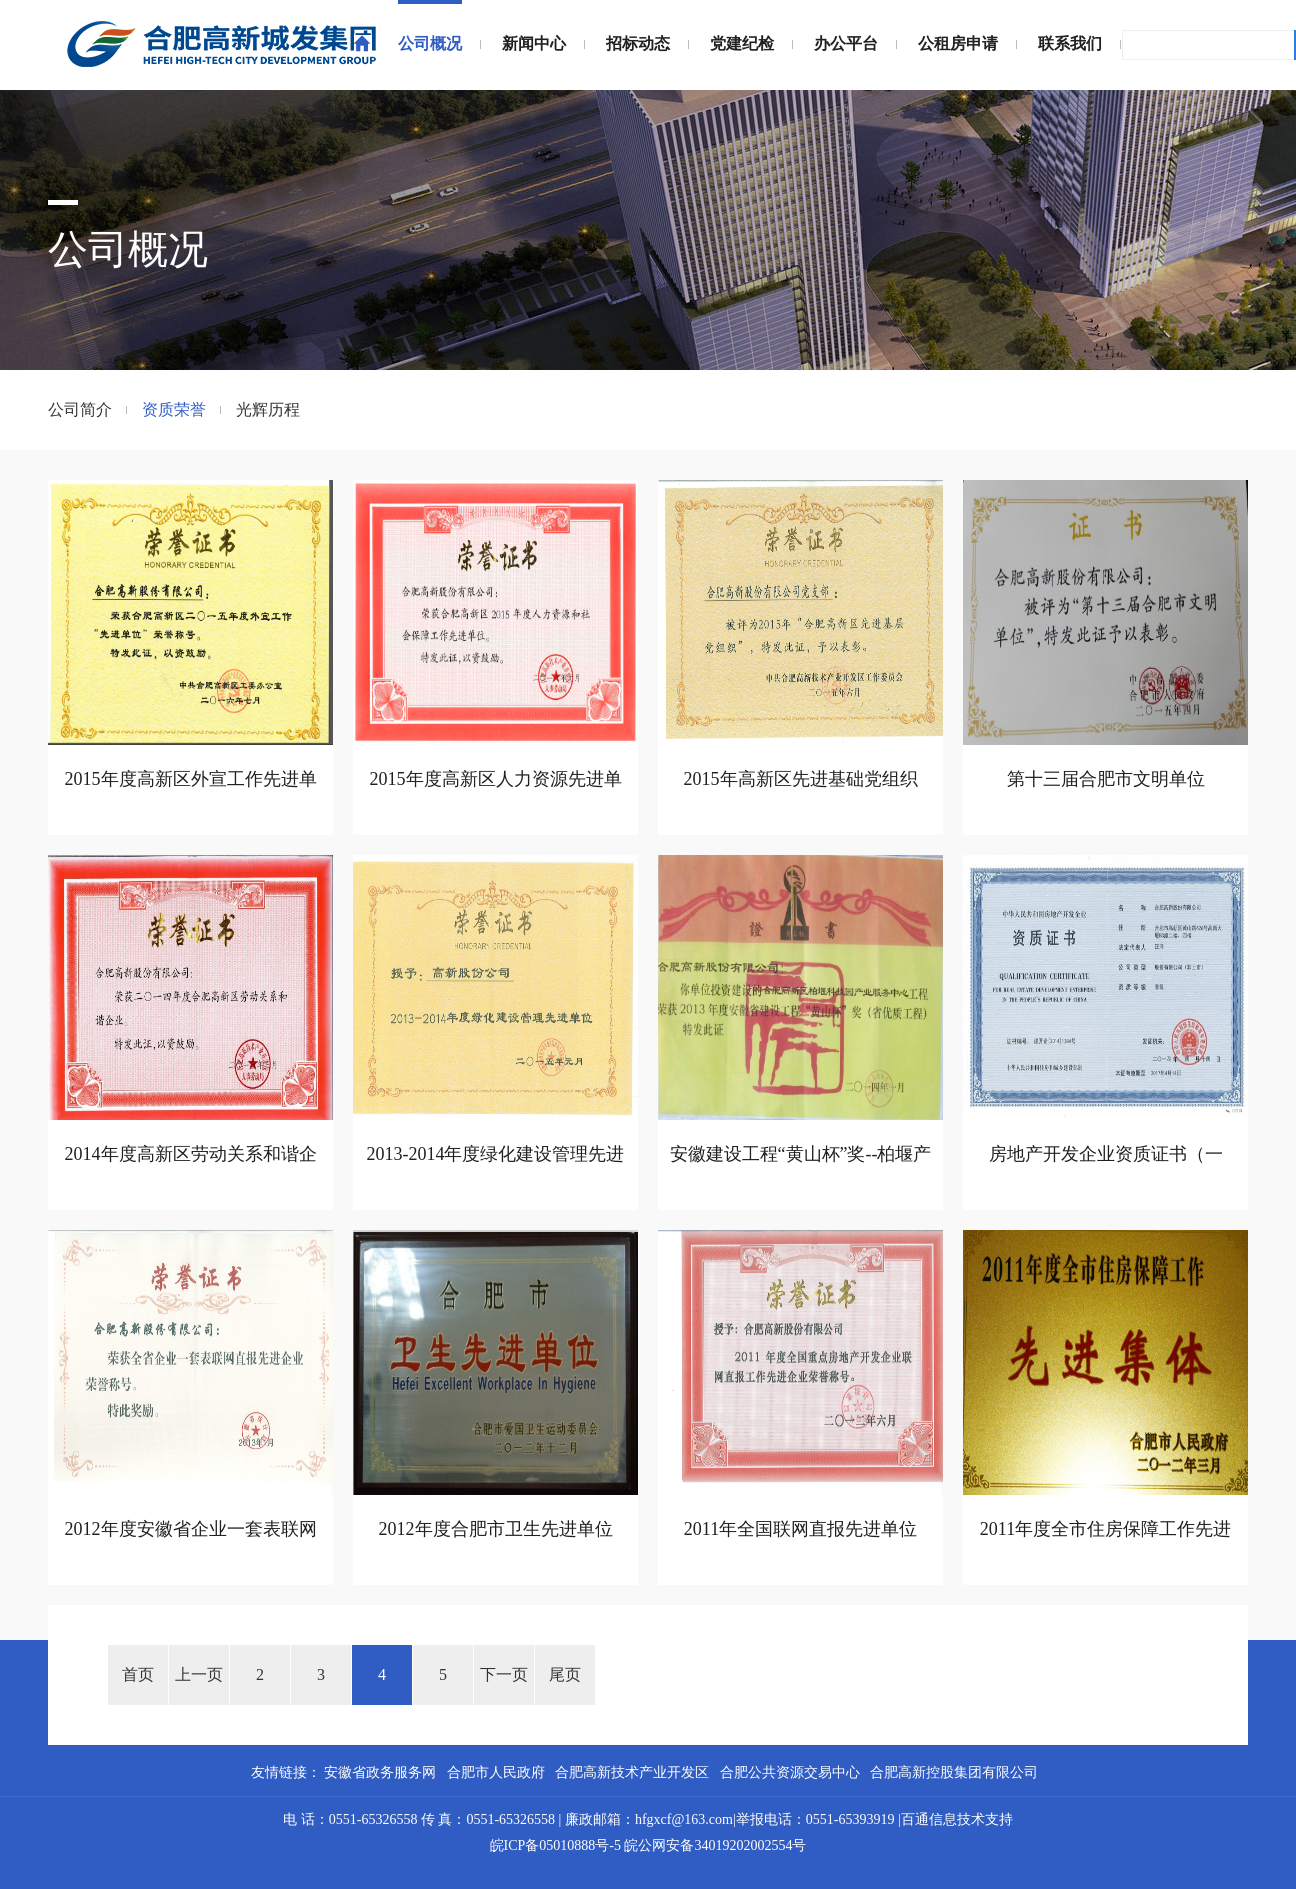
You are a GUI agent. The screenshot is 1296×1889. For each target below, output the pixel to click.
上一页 (199, 1674)
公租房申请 (958, 43)
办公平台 (846, 43)
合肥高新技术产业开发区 (632, 1772)
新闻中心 (534, 43)
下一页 (504, 1674)
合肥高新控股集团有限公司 (954, 1772)
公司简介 (80, 409)
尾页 (565, 1674)
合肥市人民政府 (496, 1772)
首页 (138, 1674)
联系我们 (1070, 43)
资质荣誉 (174, 409)
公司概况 (430, 43)
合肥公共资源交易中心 (790, 1772)
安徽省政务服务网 (380, 1772)
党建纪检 (742, 43)
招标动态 (638, 43)
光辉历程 (268, 409)
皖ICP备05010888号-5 (555, 1845)
